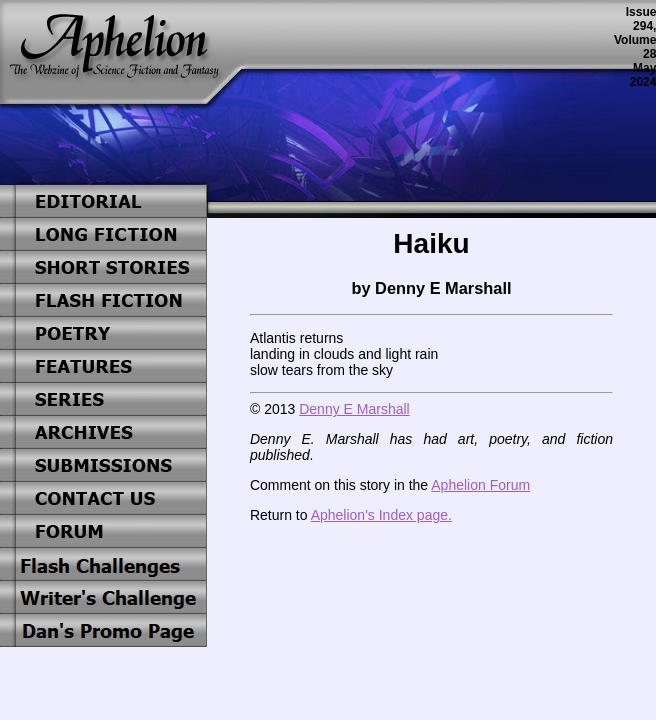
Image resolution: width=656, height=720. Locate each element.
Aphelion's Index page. (381, 515)
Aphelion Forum (480, 485)
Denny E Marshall (354, 409)
